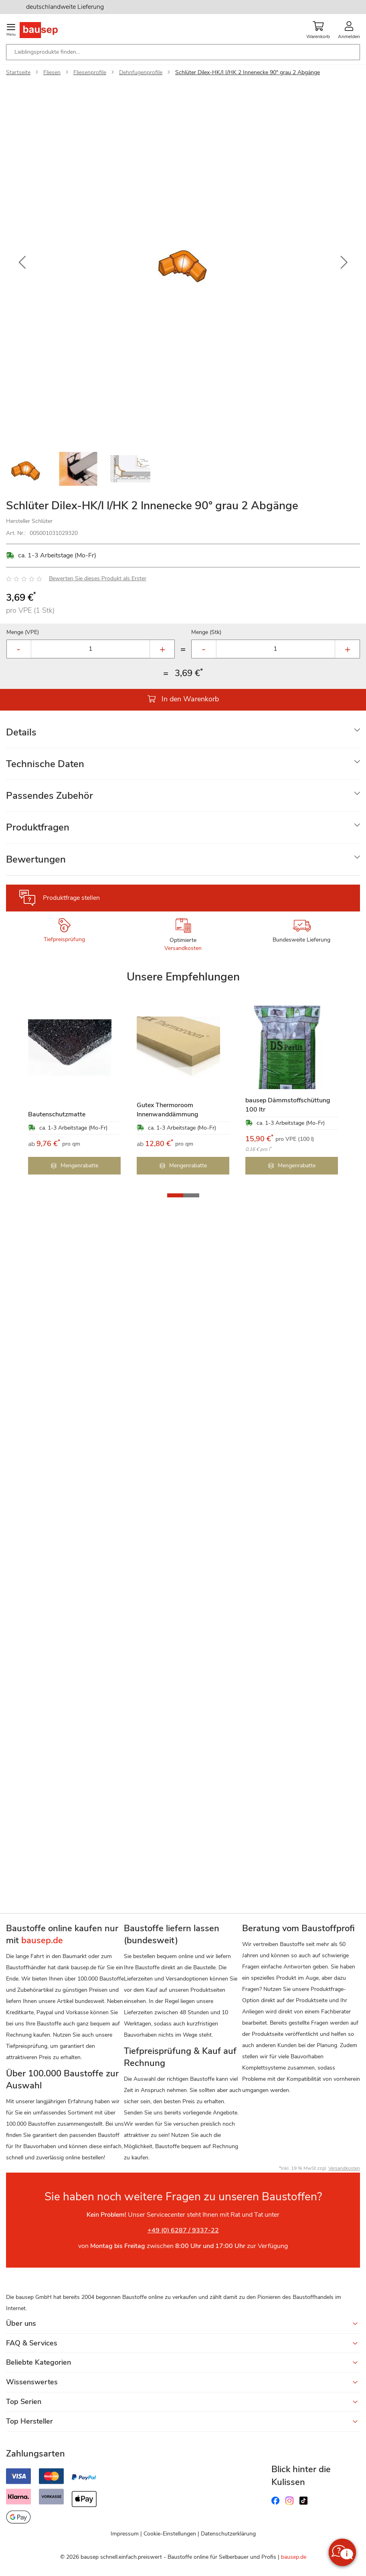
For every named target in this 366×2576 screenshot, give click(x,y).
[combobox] (183, 52)
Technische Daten (45, 763)
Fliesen (52, 72)
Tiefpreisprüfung (64, 939)
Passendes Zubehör (49, 795)
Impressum (125, 2534)
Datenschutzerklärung (228, 2534)
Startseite (18, 72)
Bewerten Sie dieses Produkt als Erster (97, 578)
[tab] (183, 732)
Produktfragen (37, 827)
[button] (22, 263)
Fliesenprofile (89, 72)
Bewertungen (36, 859)
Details (21, 732)
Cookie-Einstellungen (170, 2534)
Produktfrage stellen (71, 897)
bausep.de (293, 2557)
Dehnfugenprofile (140, 72)
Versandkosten (183, 948)
